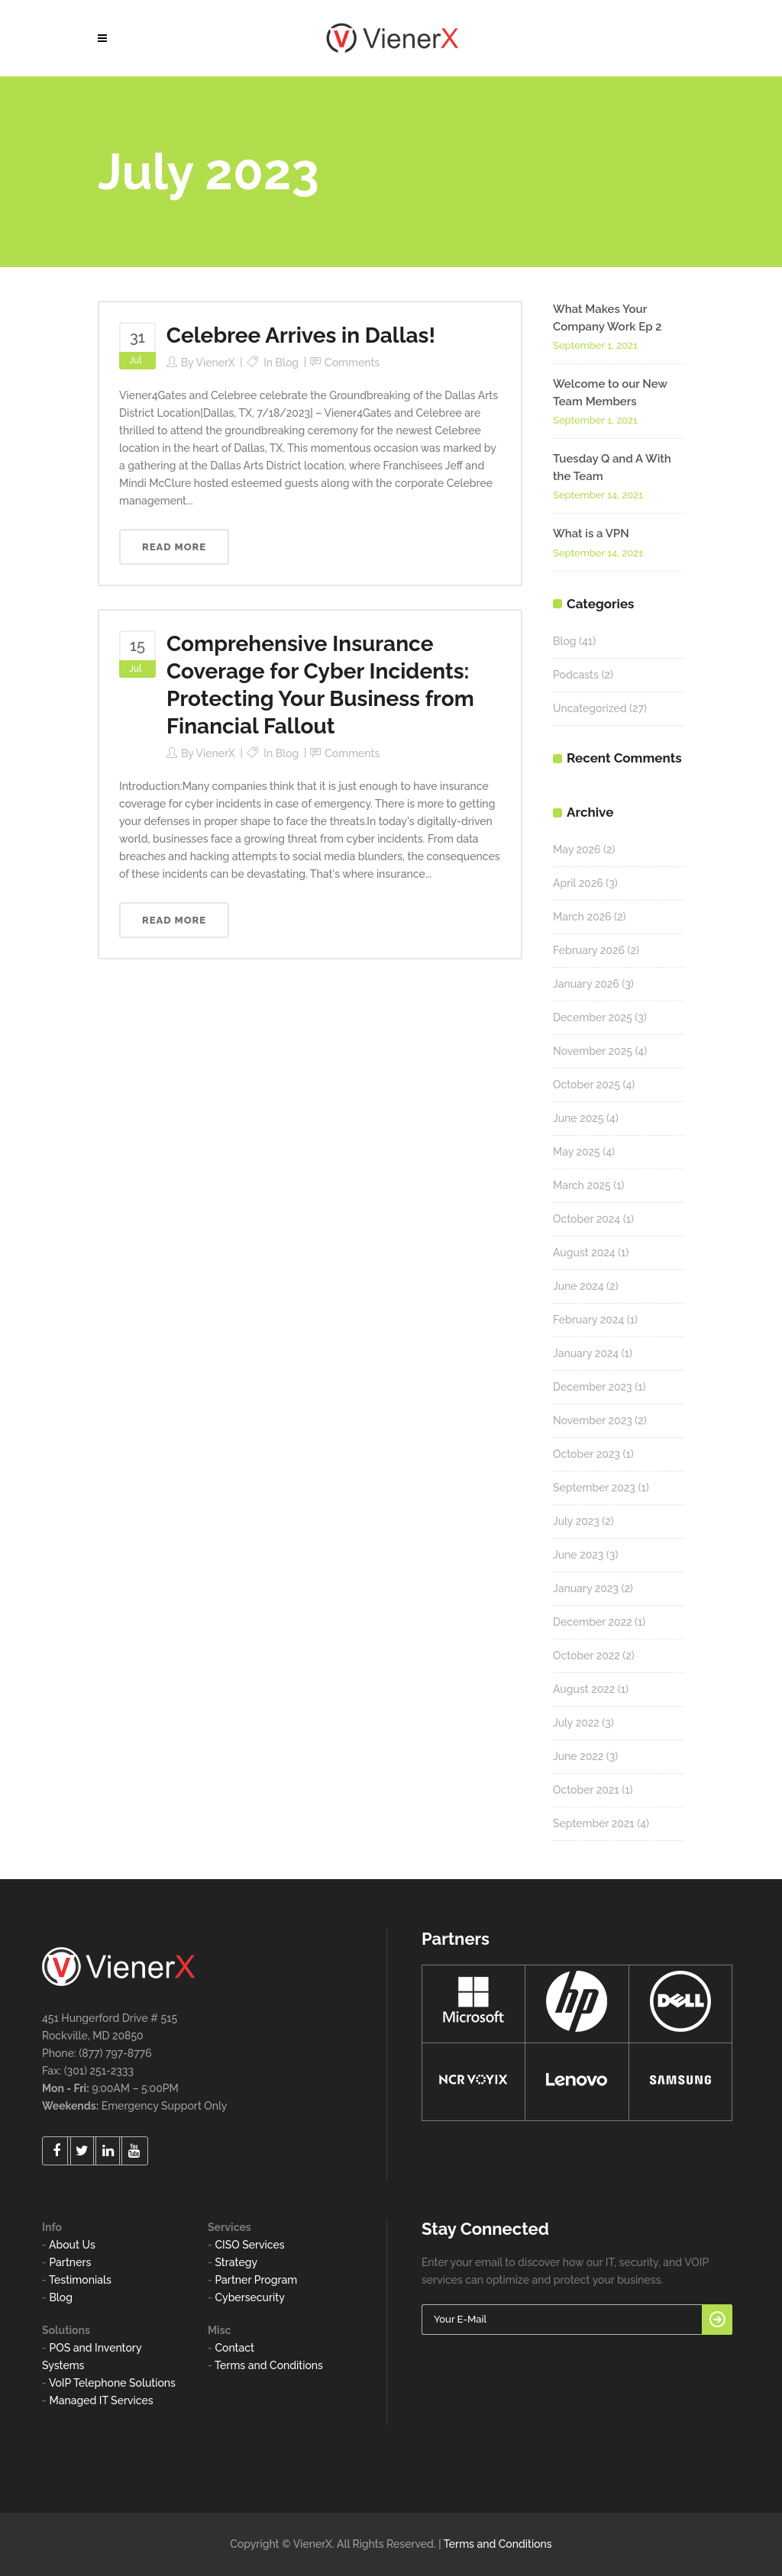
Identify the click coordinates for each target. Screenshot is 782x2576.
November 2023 (592, 1420)
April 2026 (578, 883)
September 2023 (594, 1487)
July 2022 (576, 1723)
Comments (352, 362)
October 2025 (586, 1084)
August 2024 (584, 1252)
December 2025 (592, 1017)
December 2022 (592, 1622)
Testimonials (80, 2280)
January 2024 (586, 1353)
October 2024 (586, 1219)
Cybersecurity (249, 2297)
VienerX (215, 362)
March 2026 (582, 917)
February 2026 (589, 950)
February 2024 (588, 1320)
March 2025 (582, 1185)
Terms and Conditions (269, 2365)
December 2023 (592, 1387)
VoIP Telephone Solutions (112, 2383)
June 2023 (578, 1555)
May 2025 (576, 1152)
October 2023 (586, 1454)
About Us (72, 2245)
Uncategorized (590, 708)
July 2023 (576, 1521)
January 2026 (586, 984)
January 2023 (586, 1588)
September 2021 (594, 1823)
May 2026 (577, 849)
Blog (287, 362)
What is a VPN (591, 533)
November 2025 (592, 1051)
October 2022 (586, 1655)
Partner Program (256, 2280)
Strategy (236, 2262)
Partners (70, 2262)
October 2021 (586, 1790)
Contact (234, 2348)
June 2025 (578, 1118)
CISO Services (249, 2245)
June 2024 (578, 1286)
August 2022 (584, 1689)
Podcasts (576, 675)
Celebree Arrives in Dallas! (300, 335)
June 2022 (578, 1756)
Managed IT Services (101, 2400)
